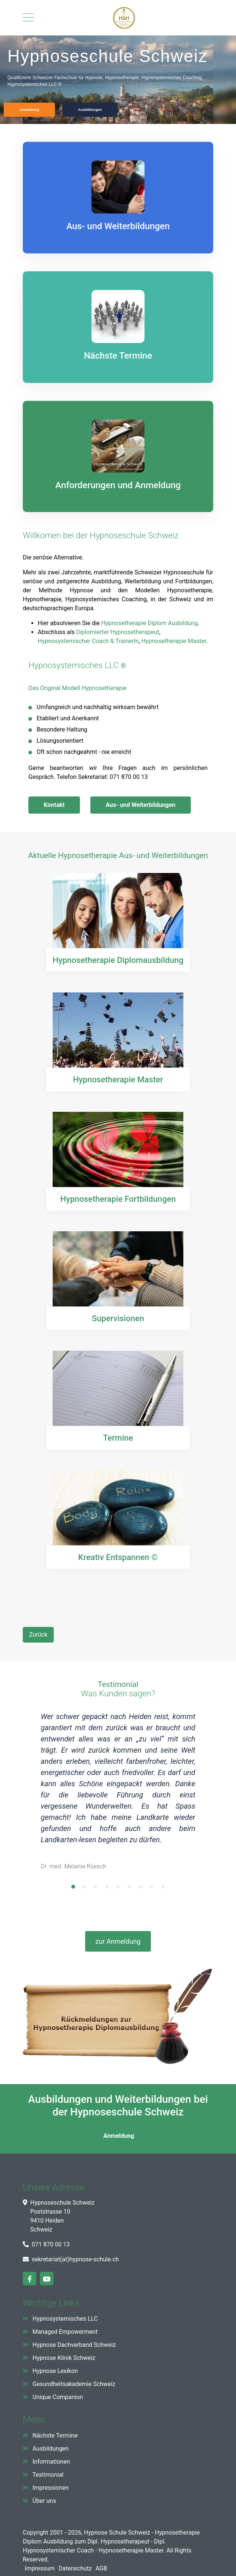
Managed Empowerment (64, 2331)
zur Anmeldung (118, 1941)
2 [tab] (84, 1888)
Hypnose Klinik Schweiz (63, 2357)
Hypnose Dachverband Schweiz (74, 2344)
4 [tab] (107, 1888)
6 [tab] (129, 1888)
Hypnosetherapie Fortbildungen (118, 1198)
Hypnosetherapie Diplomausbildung (118, 959)
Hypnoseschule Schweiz (134, 535)
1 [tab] (73, 1888)
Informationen (51, 2461)
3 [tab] (95, 1888)
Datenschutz (75, 2568)
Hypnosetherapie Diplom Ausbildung (149, 623)
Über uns (44, 2500)
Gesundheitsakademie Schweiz (73, 2384)
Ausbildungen (50, 2448)
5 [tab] (118, 1888)
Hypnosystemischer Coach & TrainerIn (88, 641)
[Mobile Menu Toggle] (28, 18)
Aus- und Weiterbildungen (141, 804)
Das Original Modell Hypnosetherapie (77, 688)
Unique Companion (57, 2397)
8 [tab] (151, 1888)
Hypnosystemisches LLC (73, 665)
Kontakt (54, 804)
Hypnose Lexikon (55, 2370)
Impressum (40, 2568)
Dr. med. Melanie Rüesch (73, 1866)
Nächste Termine (55, 2435)
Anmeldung (118, 2135)
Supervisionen (118, 1318)
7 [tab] (140, 1888)
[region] (118, 79)
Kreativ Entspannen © (118, 1557)
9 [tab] (163, 1888)
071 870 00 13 (51, 2244)
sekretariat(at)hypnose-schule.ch (75, 2259)
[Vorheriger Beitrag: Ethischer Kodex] (38, 1635)
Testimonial (47, 2474)
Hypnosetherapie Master (174, 641)
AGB (101, 2568)
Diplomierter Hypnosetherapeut (117, 632)
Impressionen (50, 2487)
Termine (118, 1437)
